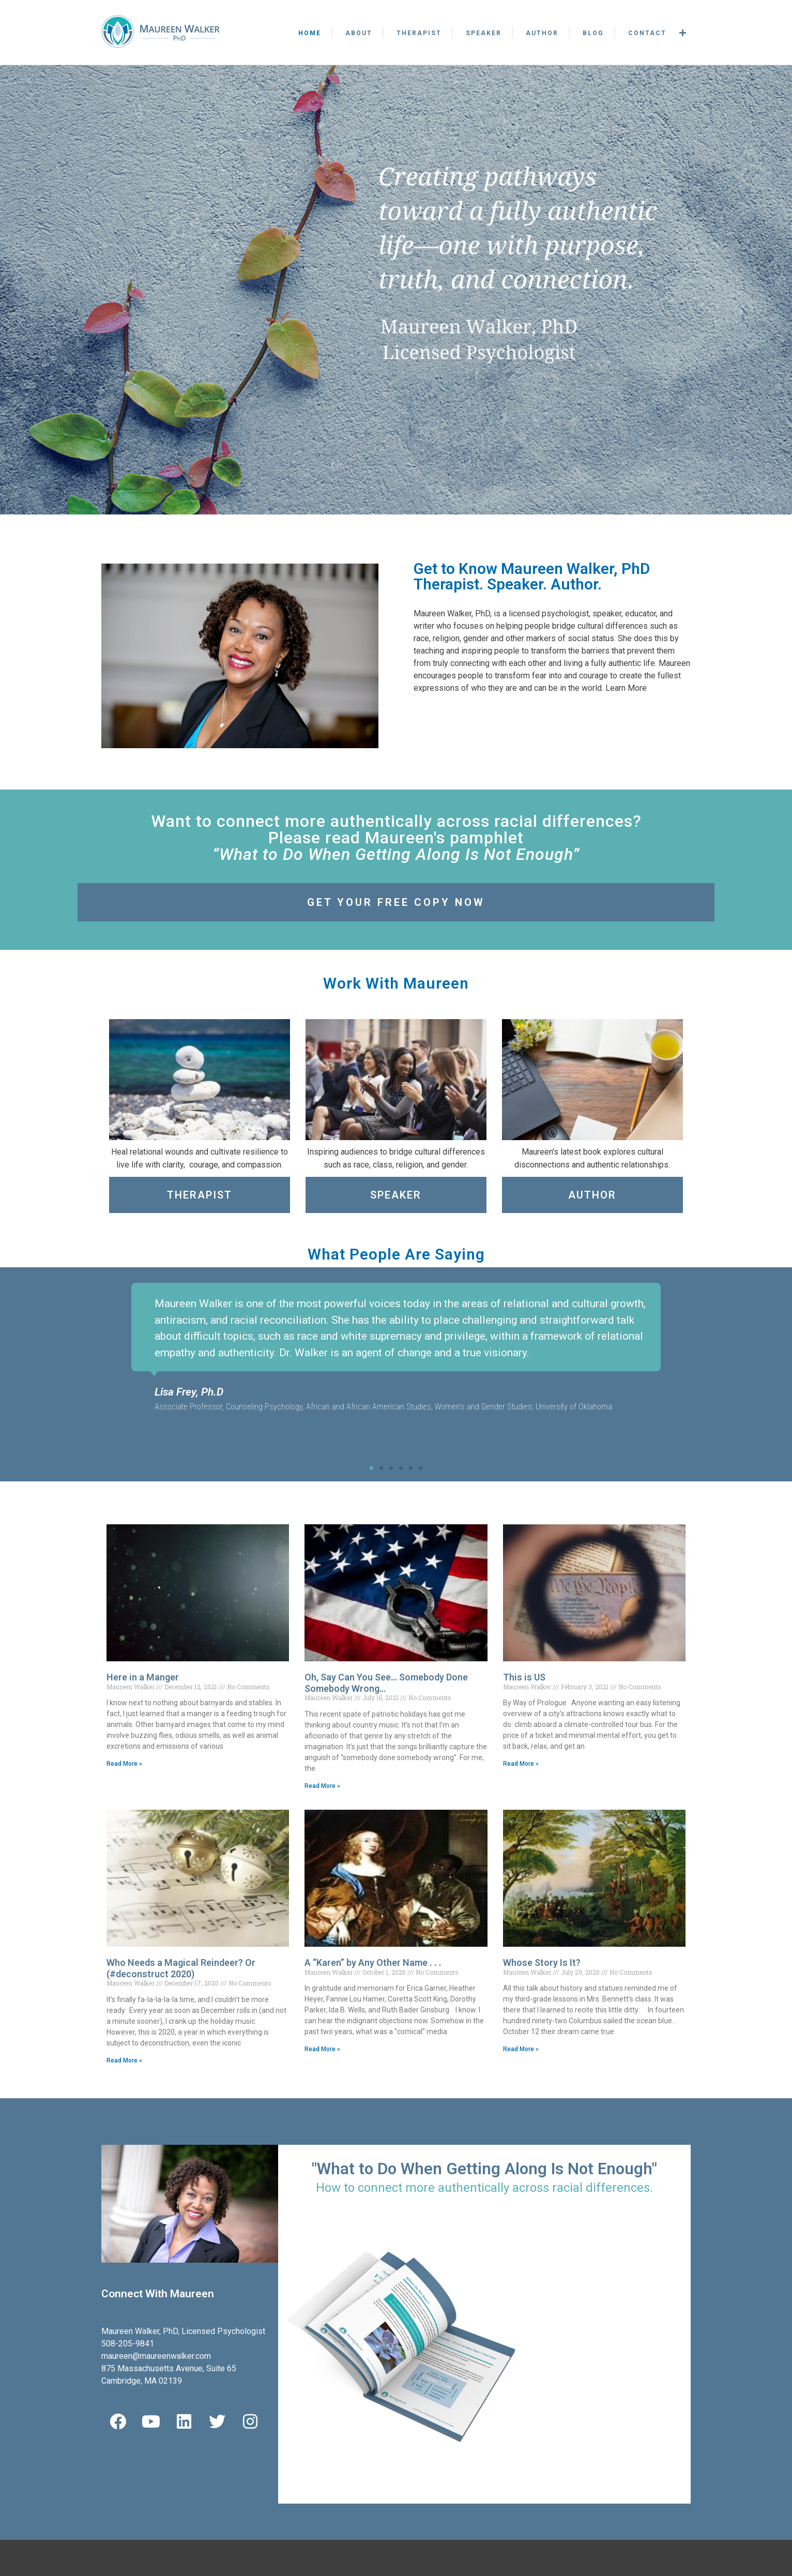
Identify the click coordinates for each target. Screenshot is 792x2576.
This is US (524, 1677)
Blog (593, 33)
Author (542, 33)
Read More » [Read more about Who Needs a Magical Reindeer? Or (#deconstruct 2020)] (124, 2060)
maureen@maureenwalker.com (156, 2356)
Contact (647, 33)
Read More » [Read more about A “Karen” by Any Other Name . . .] (322, 2049)
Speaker (483, 33)
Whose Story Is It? (542, 1962)
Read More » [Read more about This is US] (521, 1763)
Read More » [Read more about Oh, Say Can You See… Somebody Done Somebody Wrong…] (322, 1786)
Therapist (419, 33)
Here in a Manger (142, 1677)
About (358, 33)
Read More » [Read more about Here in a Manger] (124, 1763)
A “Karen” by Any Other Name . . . (372, 1962)
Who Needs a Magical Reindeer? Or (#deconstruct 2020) (180, 1968)
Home (309, 33)
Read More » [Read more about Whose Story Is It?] (521, 2049)
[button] (117, 1364)
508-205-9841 (127, 2343)
